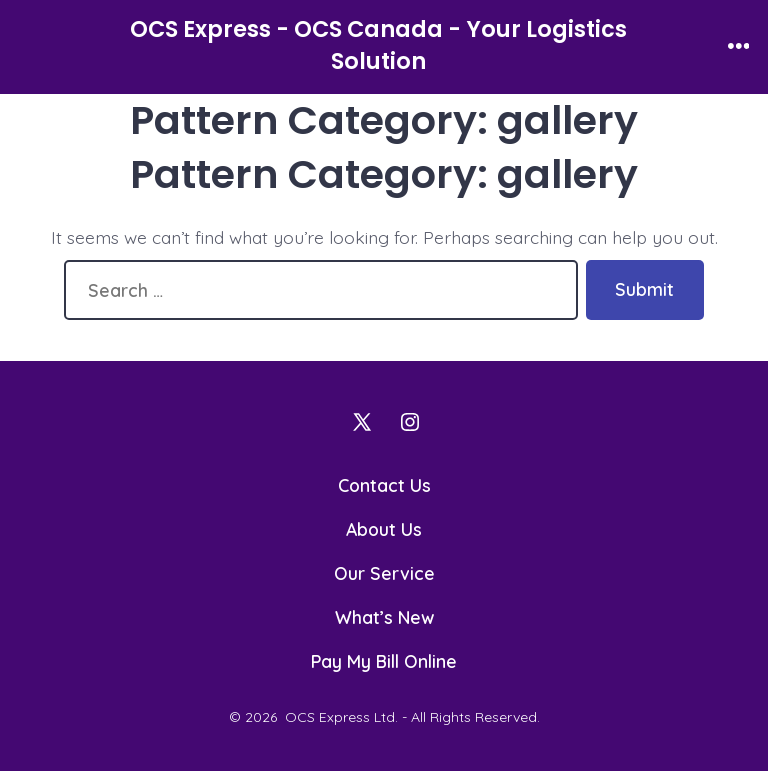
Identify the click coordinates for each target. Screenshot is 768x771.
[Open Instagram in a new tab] (410, 422)
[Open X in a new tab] (362, 422)
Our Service (384, 573)
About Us (384, 529)
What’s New (384, 617)
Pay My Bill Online (384, 661)
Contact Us (384, 485)
